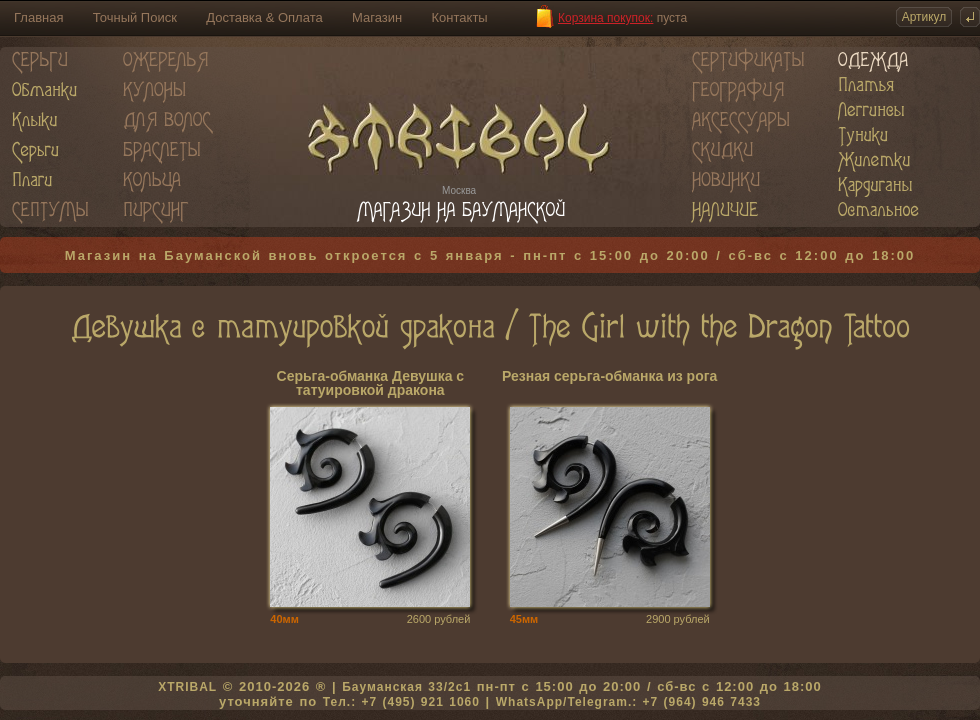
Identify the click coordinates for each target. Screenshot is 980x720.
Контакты (460, 17)
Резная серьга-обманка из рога (609, 376)
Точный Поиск (135, 17)
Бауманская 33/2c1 (406, 687)
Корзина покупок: (605, 18)
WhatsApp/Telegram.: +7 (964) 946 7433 (628, 702)
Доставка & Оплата (264, 17)
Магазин (377, 17)
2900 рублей (678, 619)
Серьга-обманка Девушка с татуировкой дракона (371, 383)
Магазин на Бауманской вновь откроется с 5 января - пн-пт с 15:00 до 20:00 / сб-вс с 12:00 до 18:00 (490, 255)
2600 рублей (439, 619)
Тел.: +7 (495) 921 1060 (401, 702)
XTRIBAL (187, 687)
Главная (38, 17)
